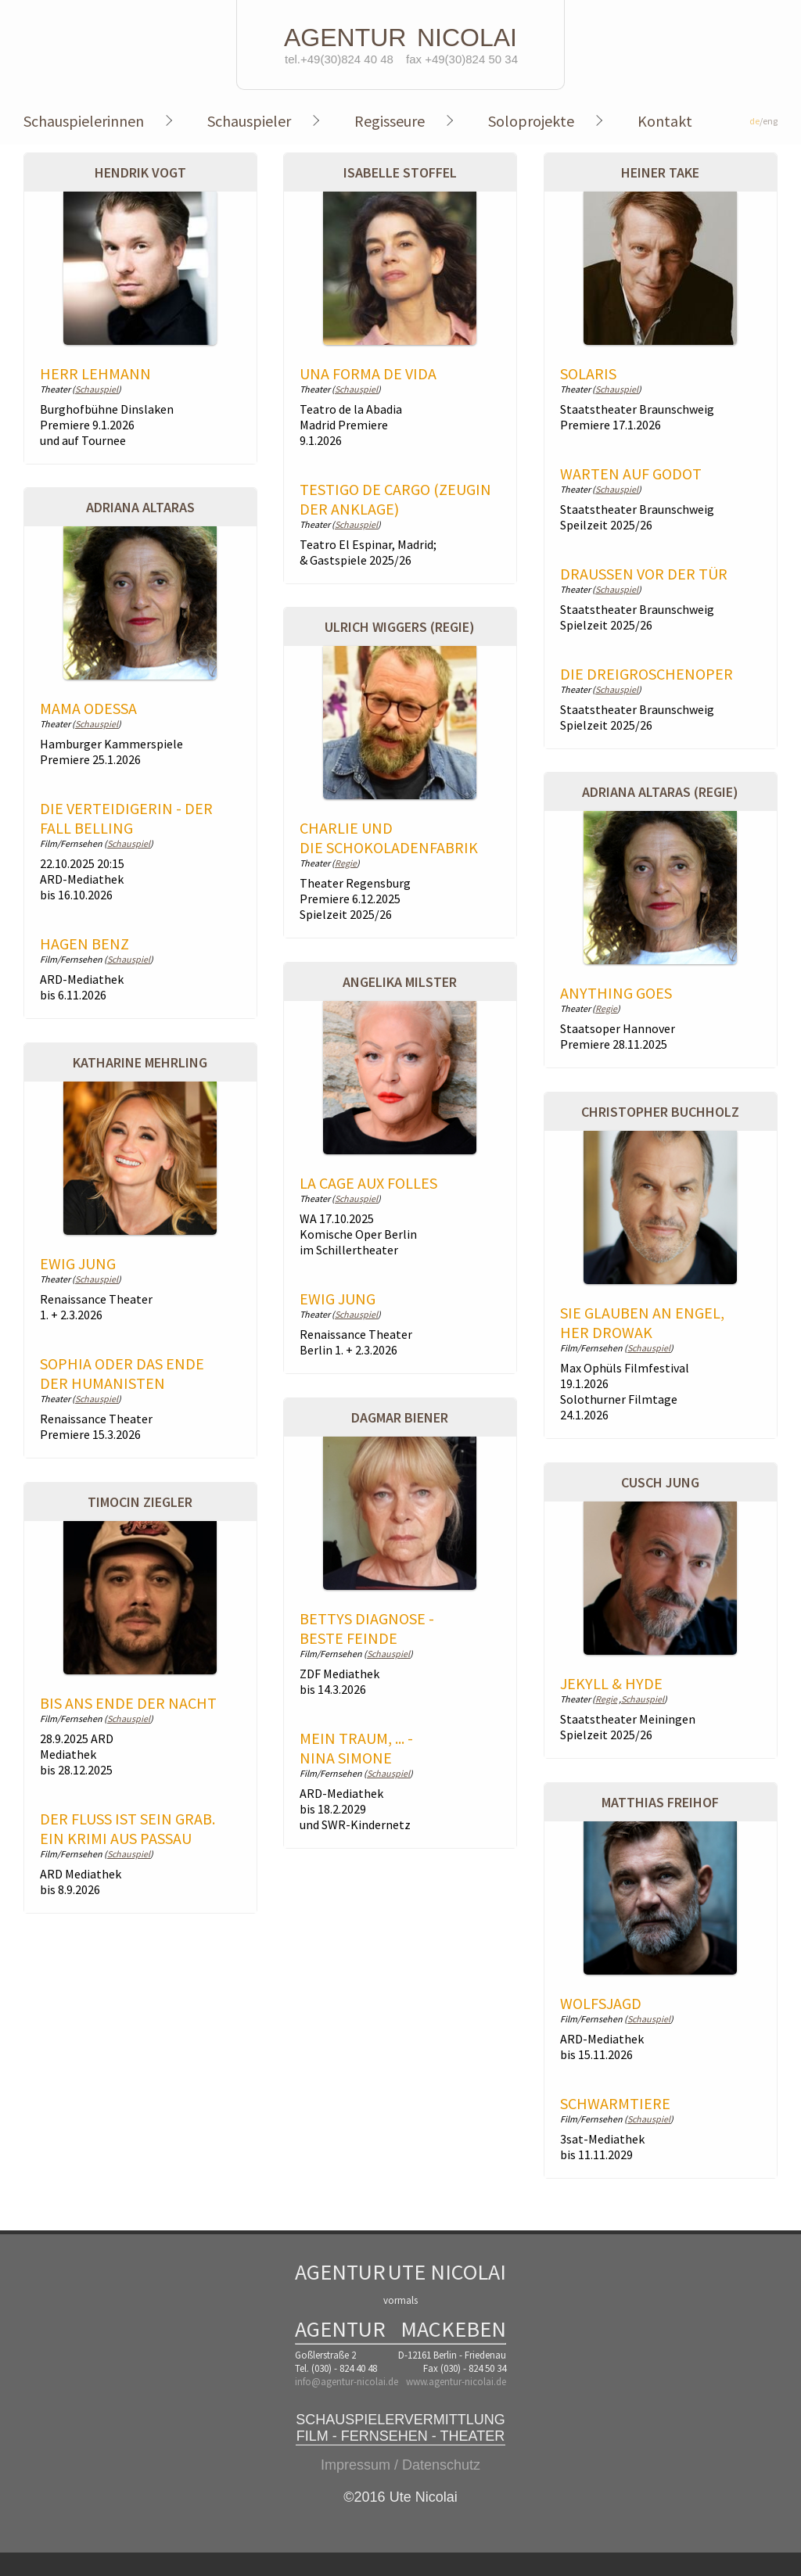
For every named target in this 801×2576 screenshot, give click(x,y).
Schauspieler (249, 121)
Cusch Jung (660, 1482)
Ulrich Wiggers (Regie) (400, 627)
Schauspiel (96, 389)
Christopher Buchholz (660, 1112)
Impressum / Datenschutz (400, 2465)
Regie (346, 863)
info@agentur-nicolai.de (346, 2381)
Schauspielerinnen (83, 121)
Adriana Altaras (140, 507)
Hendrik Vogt (140, 172)
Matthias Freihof (660, 1802)
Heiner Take (660, 172)
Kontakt (665, 121)
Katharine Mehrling (140, 1062)
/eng (763, 121)
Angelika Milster (400, 982)
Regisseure (389, 121)
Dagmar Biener (399, 1417)
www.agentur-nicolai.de (456, 2381)
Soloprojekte (531, 121)
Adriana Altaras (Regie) (660, 792)
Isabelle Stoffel (400, 172)
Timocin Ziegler (140, 1502)
